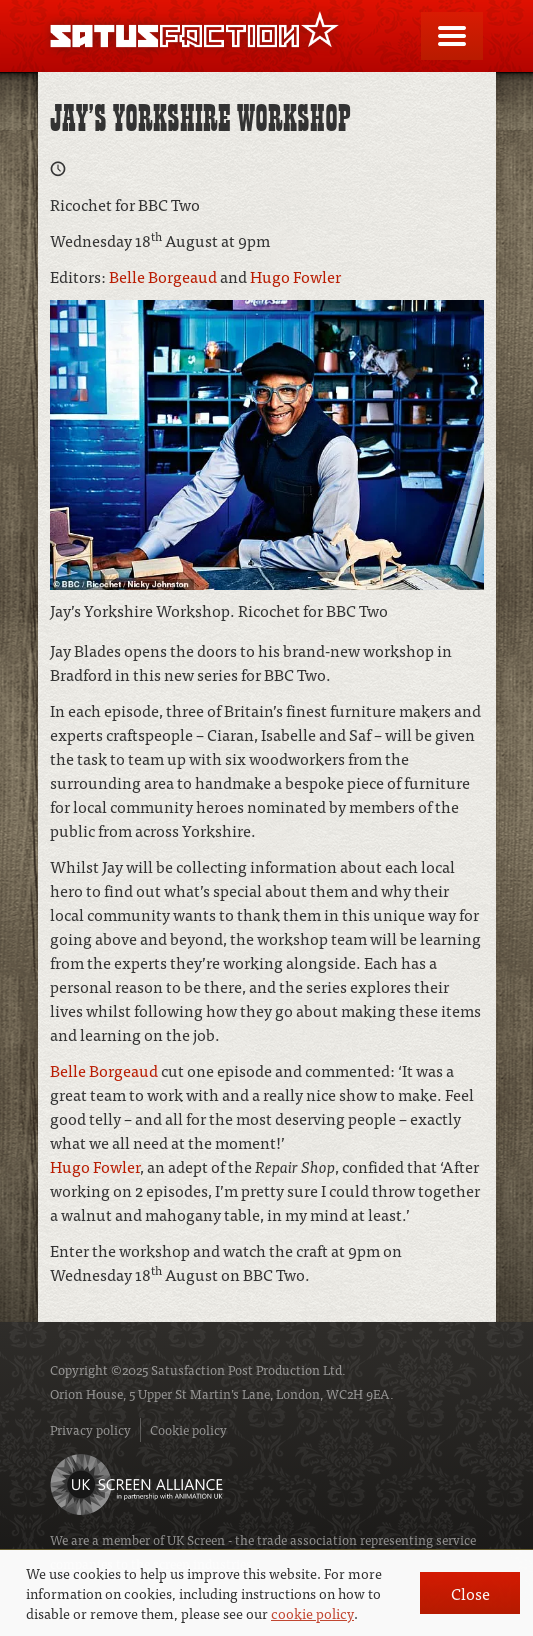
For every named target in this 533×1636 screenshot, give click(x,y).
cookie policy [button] (312, 1613)
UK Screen (196, 1539)
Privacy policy (90, 1429)
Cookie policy (188, 1429)
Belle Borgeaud (163, 276)
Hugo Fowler (295, 276)
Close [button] (470, 1593)
